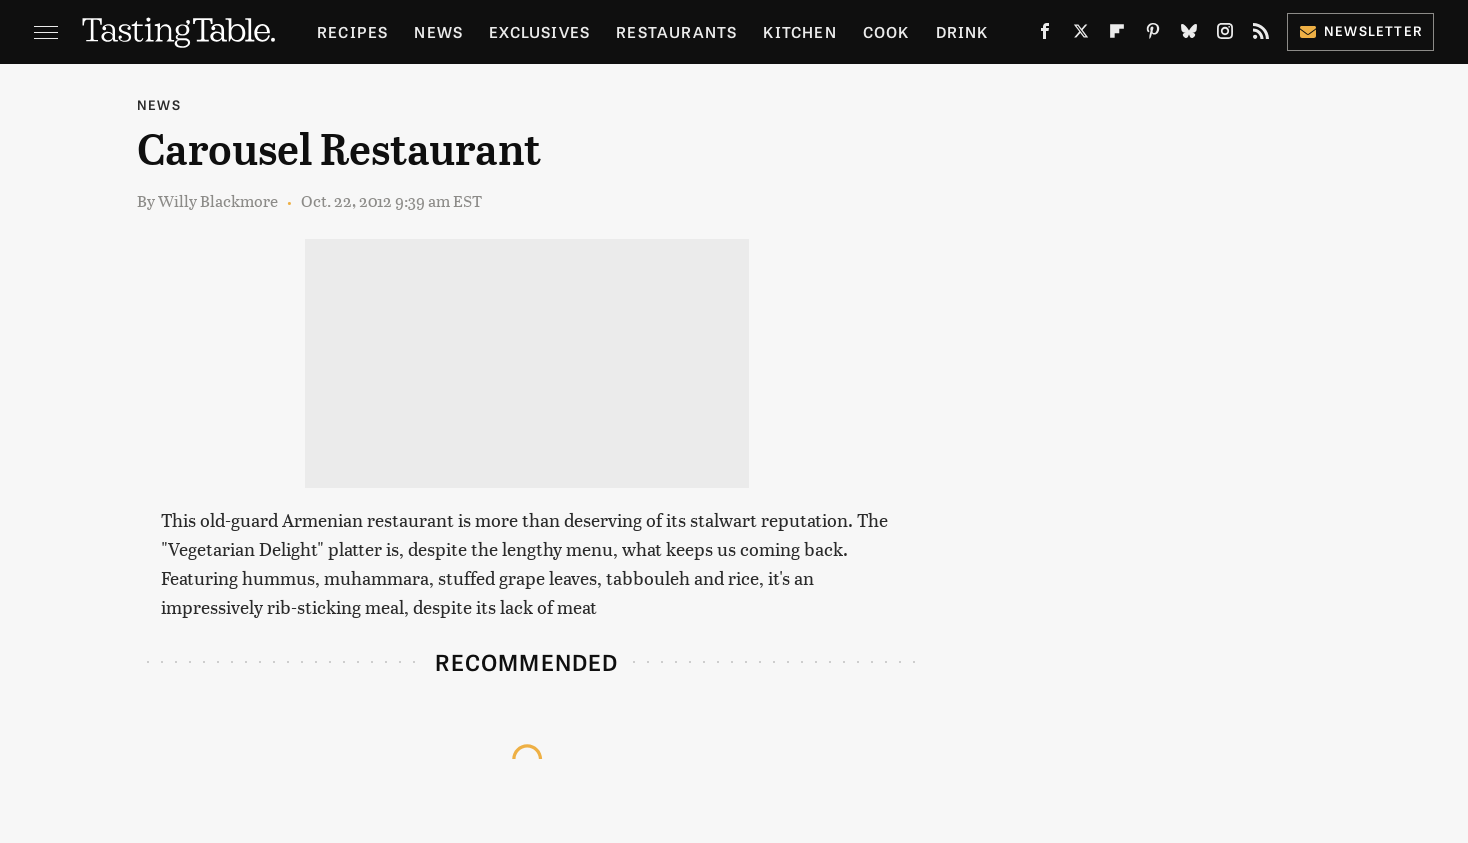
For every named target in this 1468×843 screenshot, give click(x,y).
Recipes (352, 31)
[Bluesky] (1189, 35)
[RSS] (1261, 35)
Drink (962, 31)
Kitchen (799, 31)
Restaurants (676, 31)
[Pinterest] (1153, 35)
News (438, 31)
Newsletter (1360, 30)
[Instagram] (1225, 35)
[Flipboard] (1117, 35)
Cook (886, 31)
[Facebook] (1045, 35)
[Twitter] (1081, 35)
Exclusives (539, 31)
